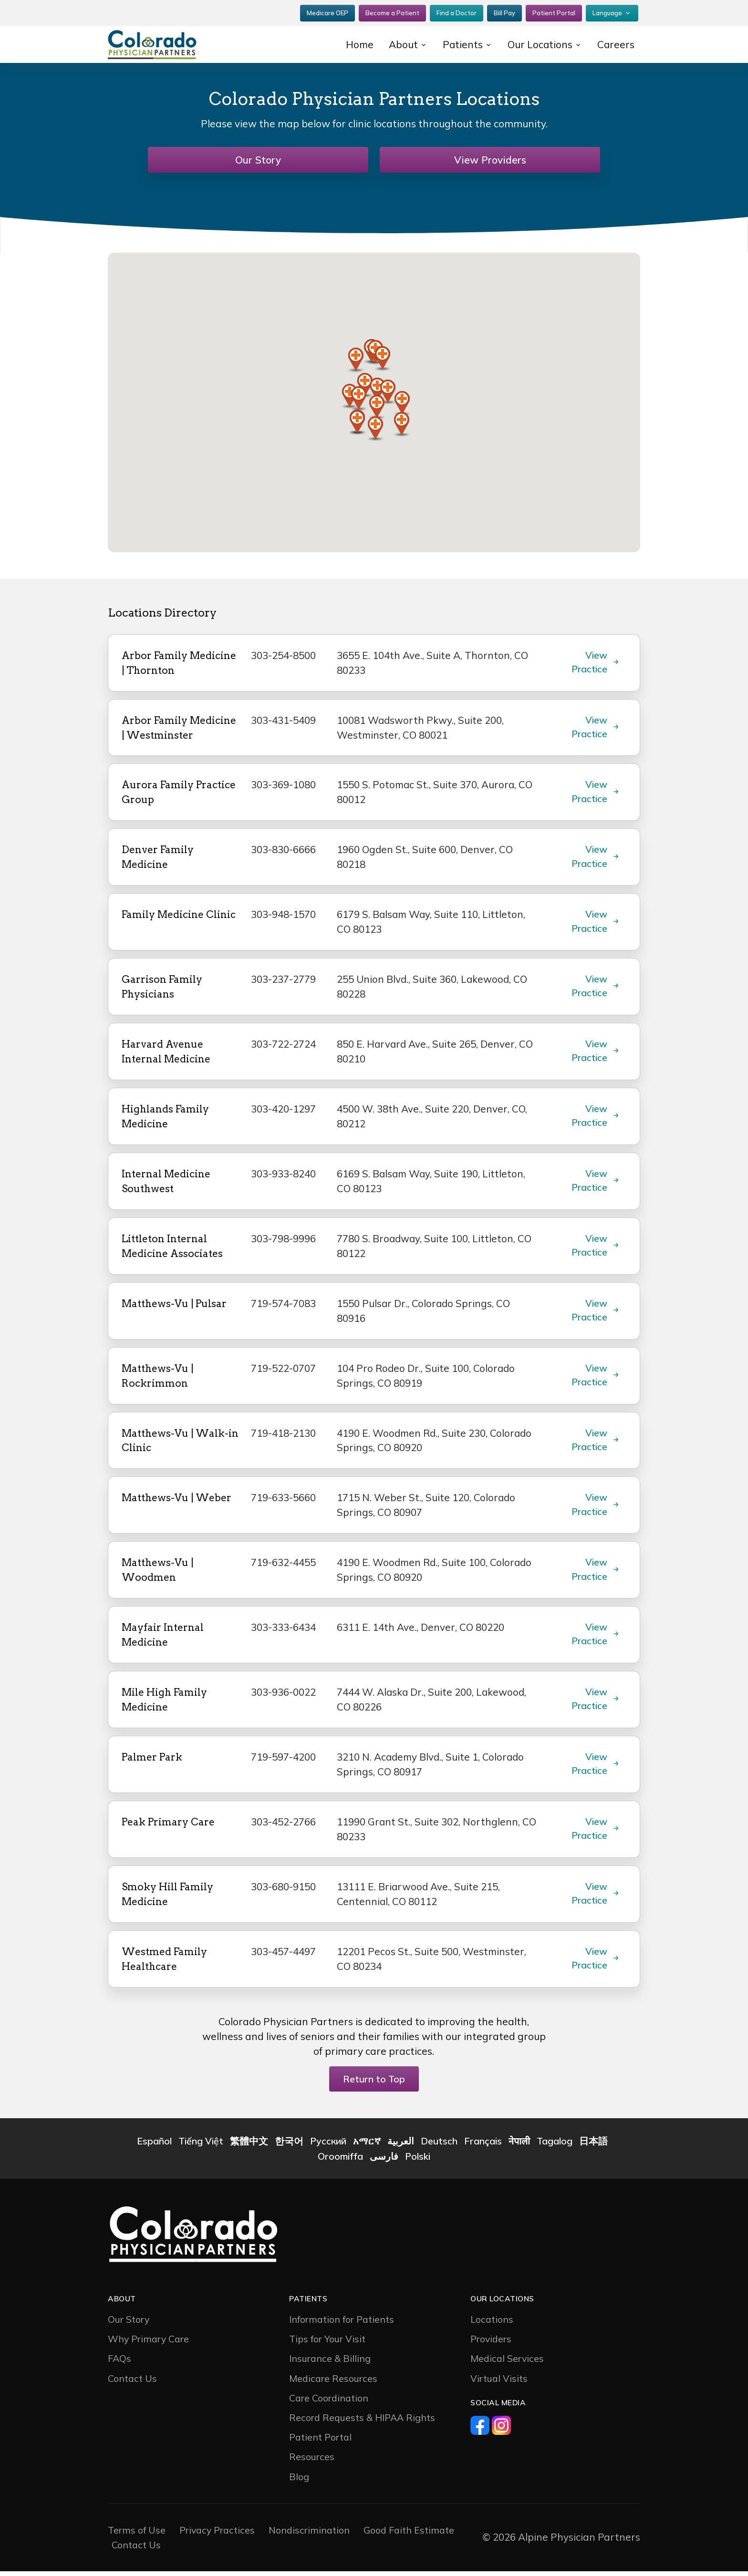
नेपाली (519, 2146)
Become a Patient (392, 12)
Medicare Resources (333, 2383)
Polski (417, 2161)
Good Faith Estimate (409, 2535)
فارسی (384, 2161)
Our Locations (539, 43)
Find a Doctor (456, 12)
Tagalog (554, 2146)
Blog (299, 2481)
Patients (461, 43)
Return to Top (374, 2084)
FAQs (119, 2364)
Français (483, 2146)
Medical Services (507, 2364)
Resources (311, 2461)
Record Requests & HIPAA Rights (362, 2422)
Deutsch (439, 2146)
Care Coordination (328, 2403)
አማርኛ (367, 2146)
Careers (615, 43)
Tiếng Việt (200, 2146)
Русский (328, 2146)
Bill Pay (504, 12)
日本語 (593, 2146)
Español (154, 2146)
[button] (382, 359)
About (401, 43)
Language (607, 12)
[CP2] (169, 43)
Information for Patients (341, 2324)
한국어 (289, 2146)
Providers (490, 2343)
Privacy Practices (217, 2535)
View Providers (490, 160)
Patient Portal (553, 12)
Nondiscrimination (309, 2535)
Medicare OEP (327, 12)
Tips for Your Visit (327, 2343)
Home (358, 43)
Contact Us (132, 2383)
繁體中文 (249, 2146)
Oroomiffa (340, 2161)
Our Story (258, 160)
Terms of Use (137, 2535)
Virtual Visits (499, 2383)
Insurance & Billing (330, 2364)
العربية (400, 2146)
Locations (491, 2324)
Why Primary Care (148, 2343)
